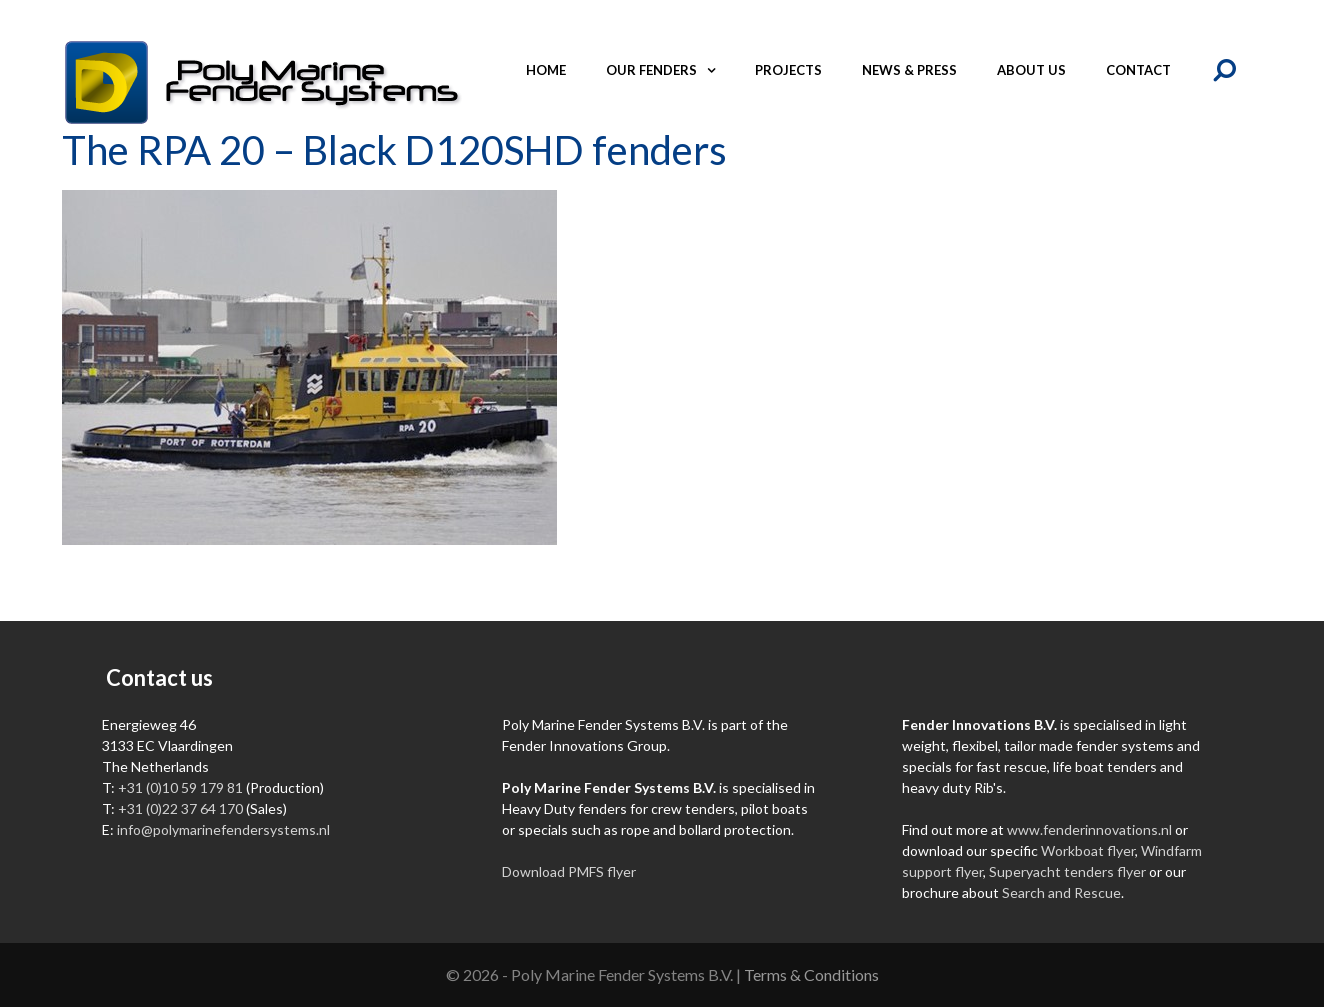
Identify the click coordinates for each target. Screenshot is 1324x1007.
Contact (1138, 70)
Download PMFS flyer (569, 871)
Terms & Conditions (811, 974)
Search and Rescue (1061, 892)
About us (1031, 70)
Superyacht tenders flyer (1067, 871)
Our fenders (670, 70)
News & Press (909, 70)
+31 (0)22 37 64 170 (180, 808)
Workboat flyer (1088, 850)
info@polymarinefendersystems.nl (223, 829)
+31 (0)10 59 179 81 (180, 787)
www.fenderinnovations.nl (1089, 829)
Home (546, 70)
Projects (788, 70)
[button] (716, 70)
